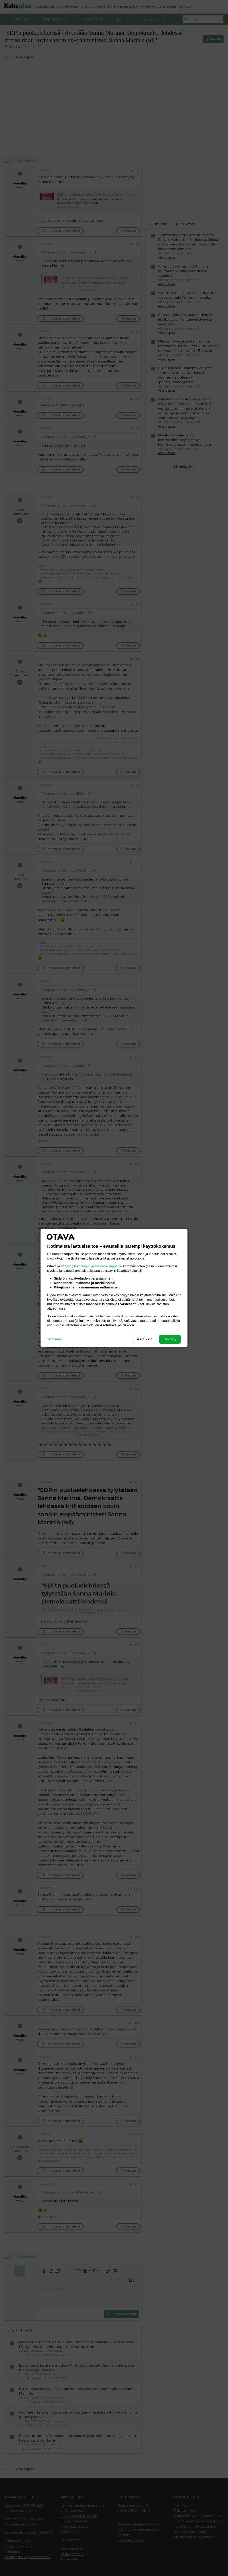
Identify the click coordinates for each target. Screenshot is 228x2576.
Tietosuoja (55, 1339)
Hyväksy (170, 1339)
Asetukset (144, 1339)
